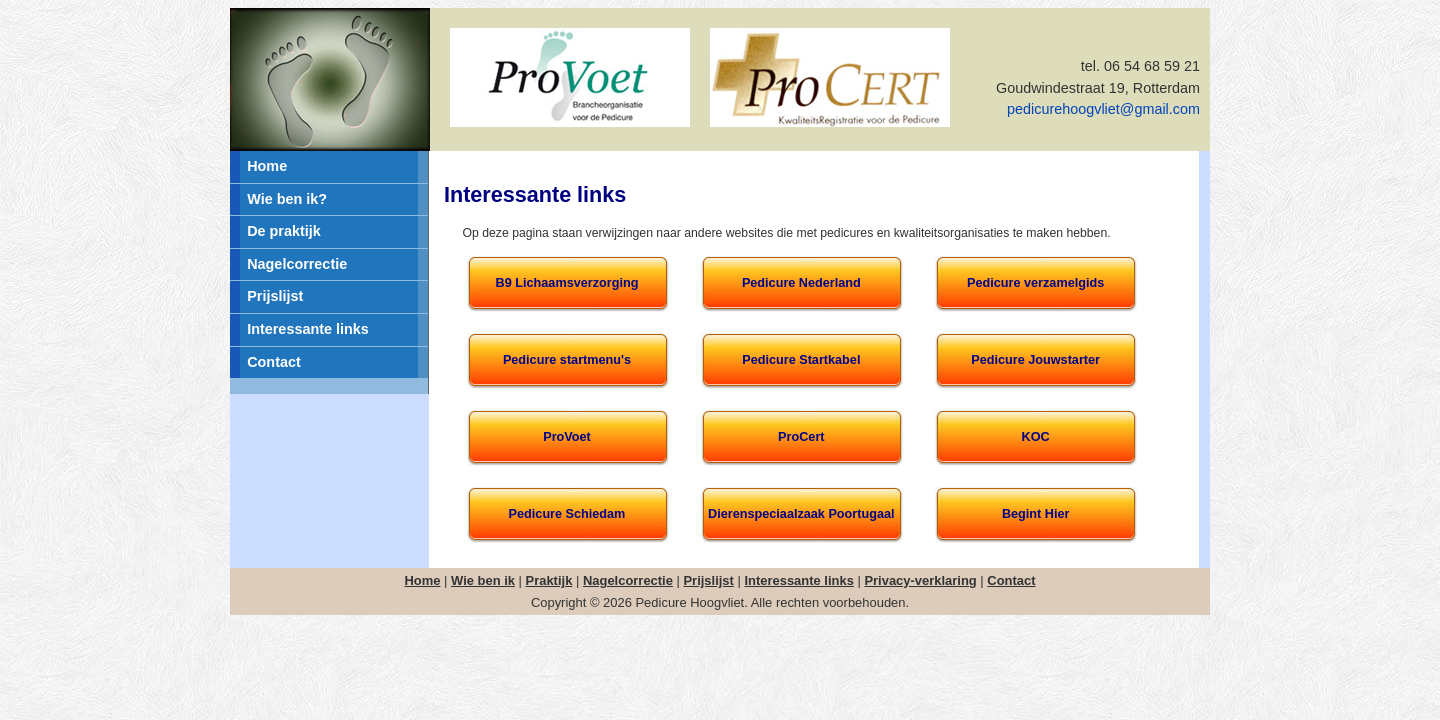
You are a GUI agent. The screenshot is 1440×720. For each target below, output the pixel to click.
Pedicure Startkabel (801, 360)
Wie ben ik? (287, 199)
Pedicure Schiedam (567, 514)
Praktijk (549, 580)
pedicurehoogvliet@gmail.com (1103, 109)
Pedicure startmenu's (567, 360)
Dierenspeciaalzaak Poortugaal (801, 514)
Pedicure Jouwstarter (1035, 360)
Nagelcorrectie (297, 264)
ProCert (801, 437)
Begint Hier (1036, 514)
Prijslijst (275, 296)
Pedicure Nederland (801, 283)
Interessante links (308, 329)
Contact (274, 362)
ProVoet (567, 437)
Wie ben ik (483, 580)
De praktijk (284, 231)
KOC (1036, 437)
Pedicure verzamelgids (1035, 283)
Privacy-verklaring (920, 580)
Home (267, 166)
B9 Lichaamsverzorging (567, 283)
